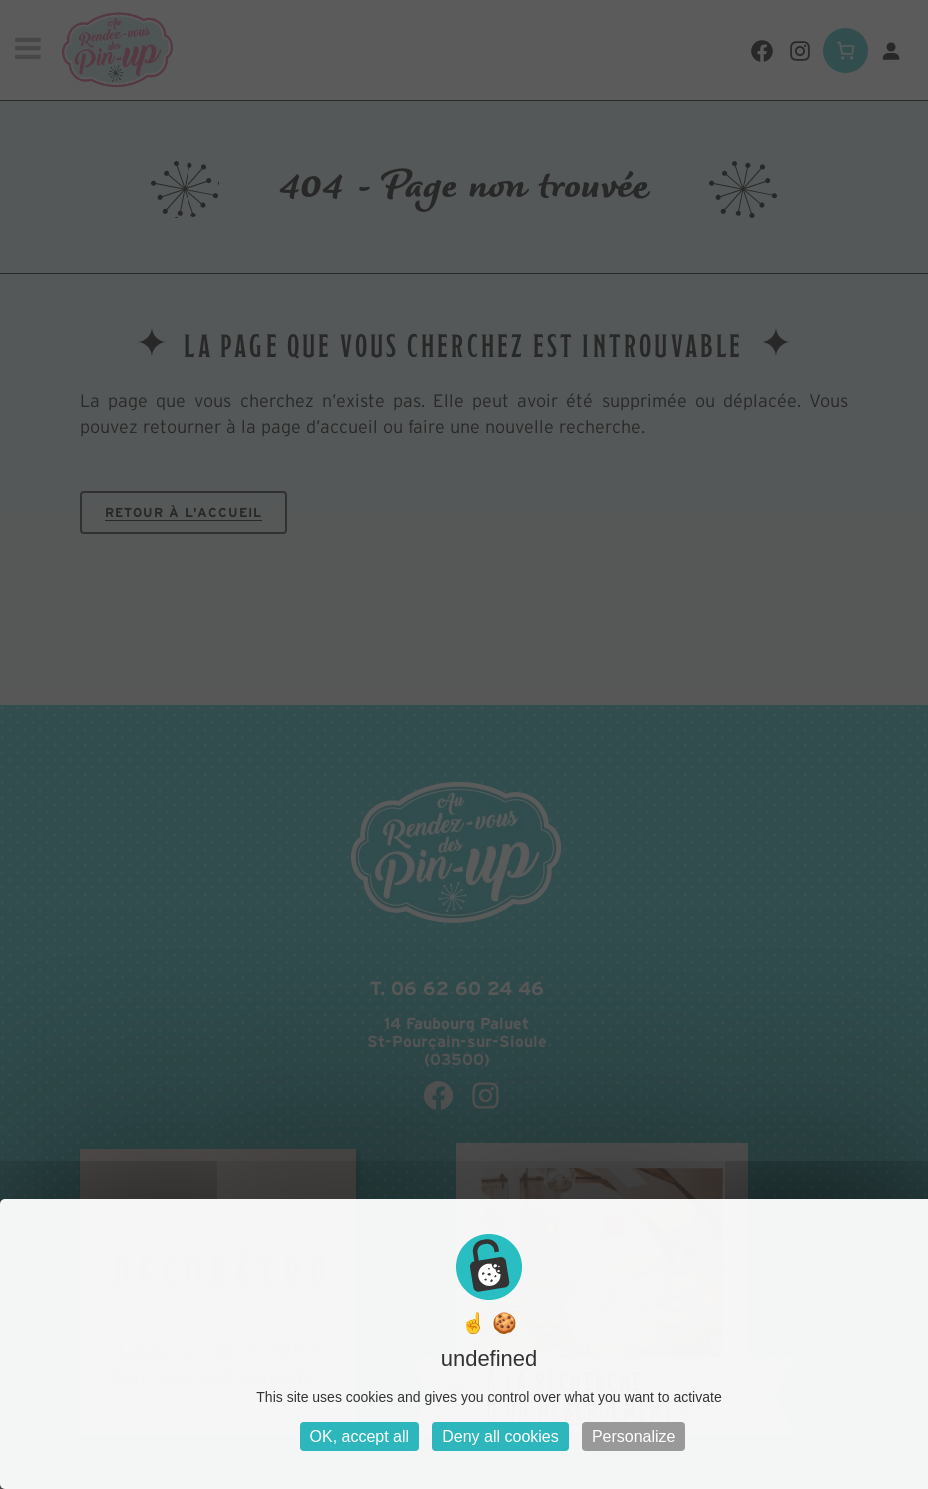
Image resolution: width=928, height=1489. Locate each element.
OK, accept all (360, 1436)
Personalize (634, 1436)
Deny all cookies (500, 1436)
